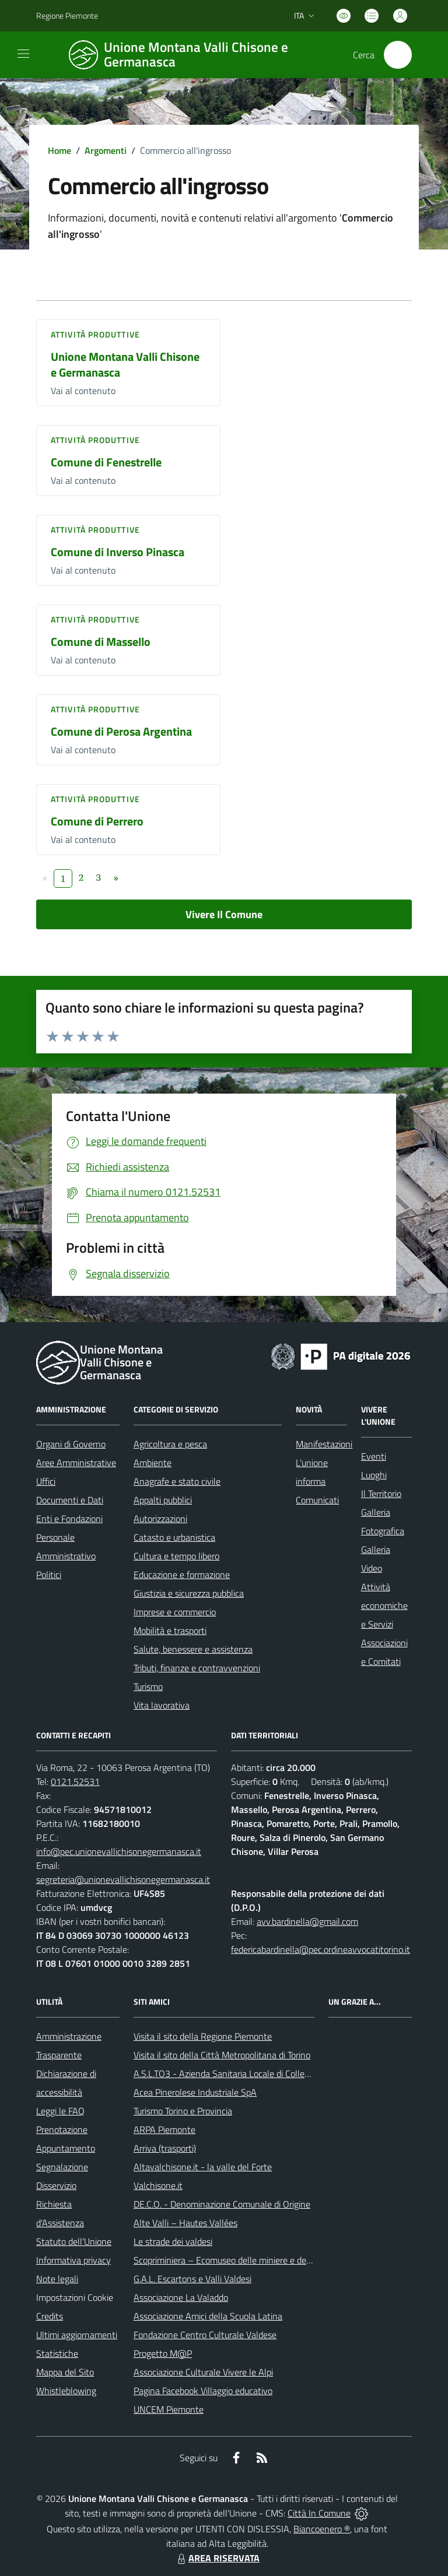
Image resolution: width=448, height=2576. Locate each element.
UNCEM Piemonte (169, 2409)
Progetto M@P (163, 2353)
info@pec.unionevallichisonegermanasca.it (118, 1851)
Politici (48, 1575)
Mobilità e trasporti (170, 1630)
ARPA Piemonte (164, 2129)
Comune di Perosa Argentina (121, 731)
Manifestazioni (324, 1444)
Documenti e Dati (69, 1500)
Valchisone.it (158, 2185)
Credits (49, 2316)
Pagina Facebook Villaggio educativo (203, 2391)
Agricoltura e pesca (170, 1444)
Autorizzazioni (160, 1519)
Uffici (45, 1481)
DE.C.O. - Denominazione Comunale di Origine (222, 2204)
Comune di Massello (100, 641)
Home (59, 150)
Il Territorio (381, 1493)
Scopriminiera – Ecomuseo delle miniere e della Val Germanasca (257, 2260)
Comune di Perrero (97, 821)
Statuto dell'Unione (73, 2241)
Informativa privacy (73, 2260)
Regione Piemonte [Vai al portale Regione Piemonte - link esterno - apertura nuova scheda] (67, 15)
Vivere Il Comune (224, 914)
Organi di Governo (71, 1444)
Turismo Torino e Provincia (183, 2111)
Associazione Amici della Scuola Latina (208, 2316)
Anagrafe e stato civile (177, 1481)
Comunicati (317, 1500)
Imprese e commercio (175, 1612)
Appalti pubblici (163, 1500)
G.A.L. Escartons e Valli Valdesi (192, 2279)
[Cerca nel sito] (398, 55)
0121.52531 (75, 1781)
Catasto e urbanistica (174, 1537)
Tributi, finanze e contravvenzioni (197, 1668)
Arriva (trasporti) (165, 2148)
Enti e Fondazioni (69, 1519)
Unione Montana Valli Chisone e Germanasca (125, 364)
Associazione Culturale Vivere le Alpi (203, 2372)
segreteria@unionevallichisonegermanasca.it (123, 1879)
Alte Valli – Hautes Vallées (185, 2223)
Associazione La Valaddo (181, 2297)
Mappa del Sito (65, 2372)
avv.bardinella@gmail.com (307, 1921)
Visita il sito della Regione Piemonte (203, 2036)
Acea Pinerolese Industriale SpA (195, 2092)
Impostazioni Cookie (74, 2297)
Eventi (373, 1456)
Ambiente (153, 1463)
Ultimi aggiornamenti (76, 2335)
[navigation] (23, 54)
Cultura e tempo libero (176, 1556)
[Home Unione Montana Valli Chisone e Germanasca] (196, 54)
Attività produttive (95, 334)
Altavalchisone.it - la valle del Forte (203, 2167)
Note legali (57, 2279)
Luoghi (374, 1475)
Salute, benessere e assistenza (193, 1649)
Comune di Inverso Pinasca (117, 552)
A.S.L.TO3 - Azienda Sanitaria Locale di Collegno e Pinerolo (247, 2074)
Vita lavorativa (162, 1705)
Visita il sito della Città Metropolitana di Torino (222, 2055)
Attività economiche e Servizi (384, 1605)
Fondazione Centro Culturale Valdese (205, 2335)
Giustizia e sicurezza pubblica (189, 1593)
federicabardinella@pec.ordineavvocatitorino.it (320, 1949)
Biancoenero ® (321, 2529)
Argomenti (106, 150)
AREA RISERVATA (217, 2558)
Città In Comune (319, 2513)
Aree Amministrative (76, 1463)
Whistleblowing (66, 2391)
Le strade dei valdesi (173, 2241)
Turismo (148, 1686)
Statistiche (57, 2353)
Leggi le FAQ (60, 2111)
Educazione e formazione (182, 1575)
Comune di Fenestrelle (106, 462)
